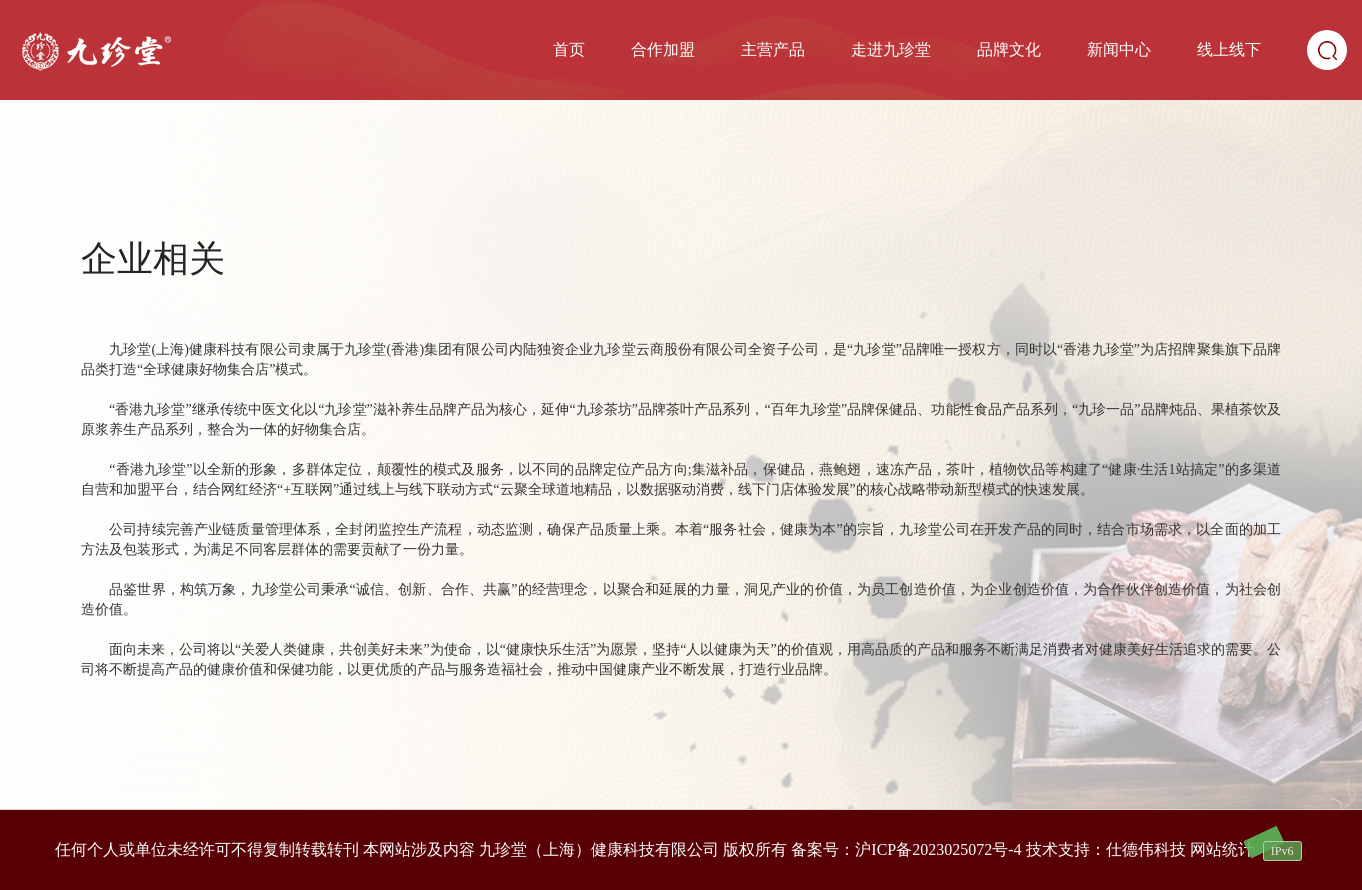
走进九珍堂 (891, 49)
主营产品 (773, 49)
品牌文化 (1009, 49)
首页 (569, 49)
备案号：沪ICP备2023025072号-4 (906, 849)
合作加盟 (663, 49)
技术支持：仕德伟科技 (1106, 849)
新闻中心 (1119, 49)
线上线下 (1229, 49)
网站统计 (1222, 849)
